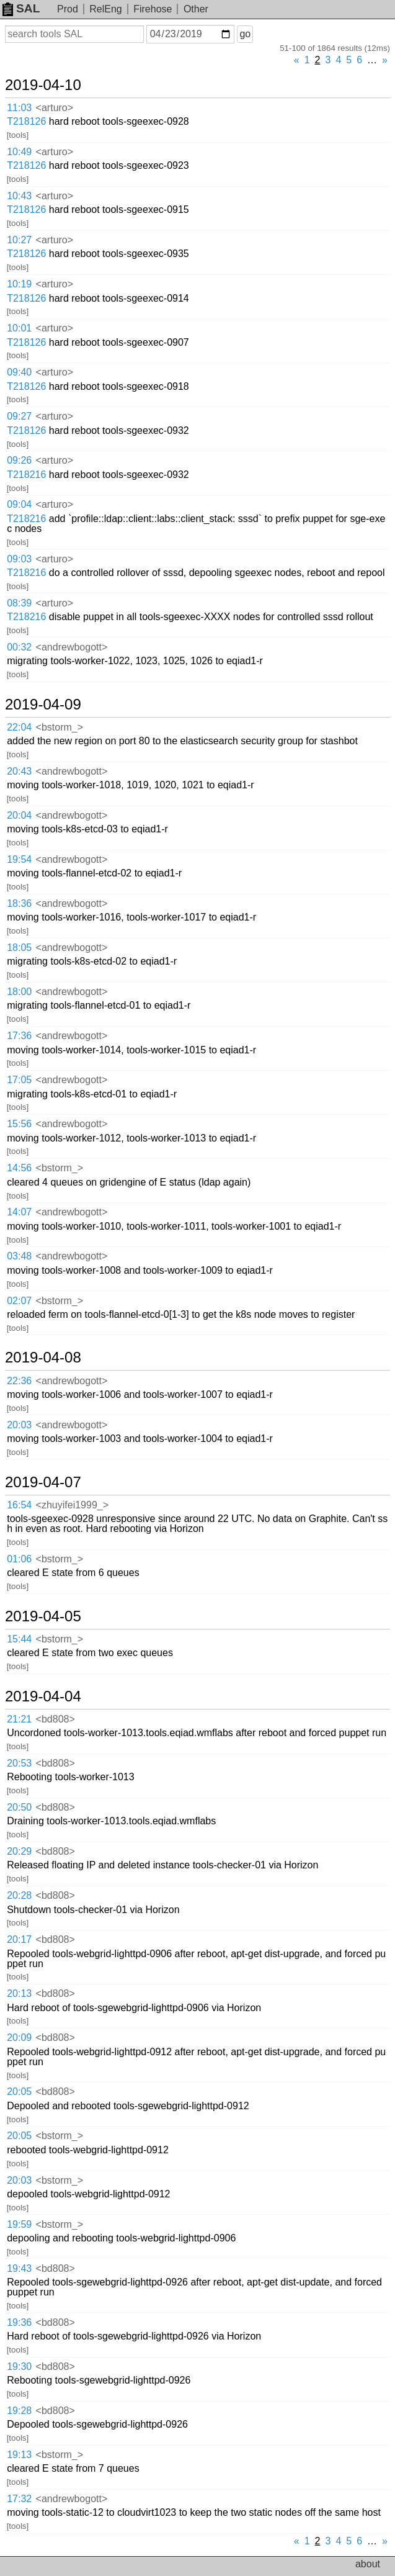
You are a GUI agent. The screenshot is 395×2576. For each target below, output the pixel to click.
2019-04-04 (43, 1696)
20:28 (19, 1895)
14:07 (19, 1212)
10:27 (19, 240)
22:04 (19, 727)
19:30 (19, 2366)
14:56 (19, 1168)
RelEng (105, 9)
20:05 (19, 2091)
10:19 (19, 284)
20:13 (19, 1993)
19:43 (19, 2268)
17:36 (19, 1035)
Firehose (152, 9)
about (367, 2564)
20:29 (19, 1851)
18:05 (19, 947)
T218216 (26, 474)
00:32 (19, 647)
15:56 (19, 1124)
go (245, 34)
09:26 (19, 460)
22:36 (19, 1381)
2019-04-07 (43, 1482)
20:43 (19, 771)
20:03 (19, 1425)
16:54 (19, 1505)
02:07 (19, 1300)
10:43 (19, 196)
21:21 (19, 1719)
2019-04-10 (43, 85)
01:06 (19, 1559)
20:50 (19, 1807)
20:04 (19, 815)
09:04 (19, 504)
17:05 (19, 1079)
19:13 (19, 2454)
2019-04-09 (43, 704)
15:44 (19, 1639)
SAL (21, 8)
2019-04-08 (43, 1357)
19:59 (19, 2224)
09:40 (19, 372)
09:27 (19, 416)
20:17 (19, 1939)
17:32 (19, 2498)
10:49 (19, 151)
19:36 (19, 2322)
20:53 (19, 1763)
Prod (67, 9)
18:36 (19, 903)
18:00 (19, 991)
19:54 (19, 859)
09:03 (19, 559)
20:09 (19, 2037)
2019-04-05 (43, 1616)
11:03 (19, 107)
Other (196, 9)
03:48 (19, 1256)
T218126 (26, 121)
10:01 (19, 328)
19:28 (19, 2410)
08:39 (19, 603)
